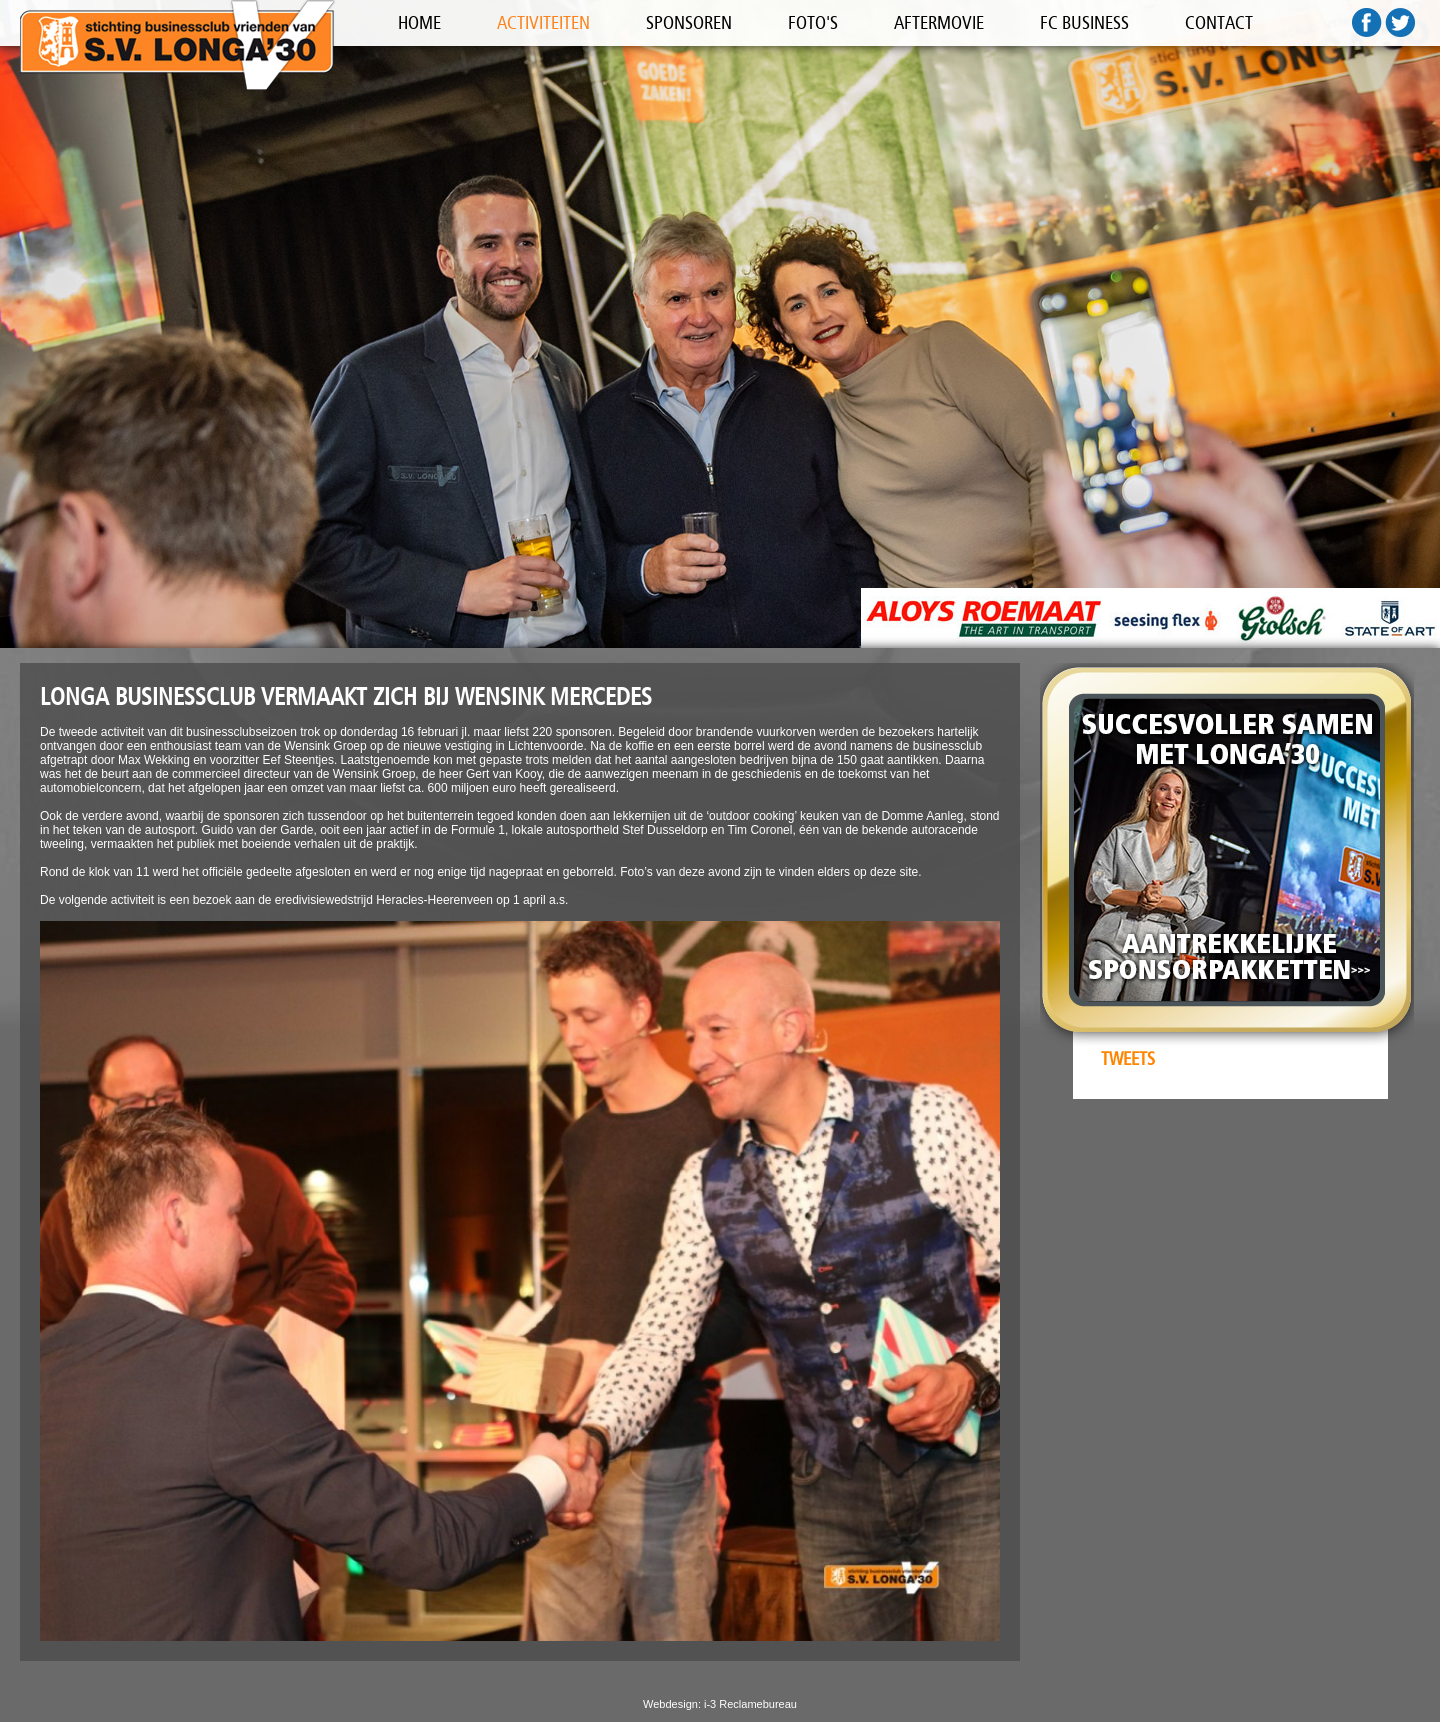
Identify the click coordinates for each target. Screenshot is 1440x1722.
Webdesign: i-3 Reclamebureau (720, 1704)
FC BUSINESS (1084, 23)
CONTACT (1219, 23)
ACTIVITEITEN (543, 23)
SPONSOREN (689, 23)
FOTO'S (813, 23)
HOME (419, 23)
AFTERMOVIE (939, 23)
